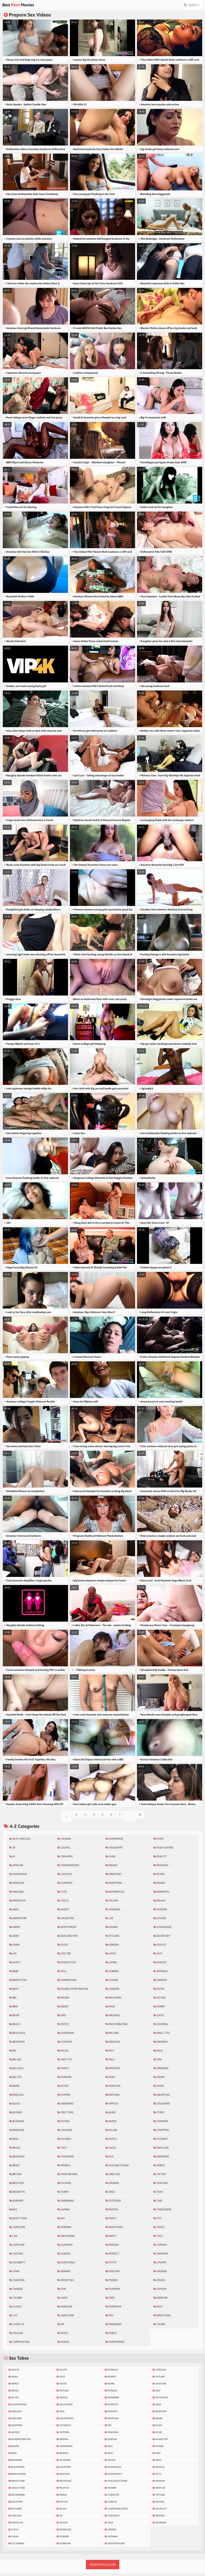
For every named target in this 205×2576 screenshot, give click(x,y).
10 (149, 1819)
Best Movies (27, 6)
